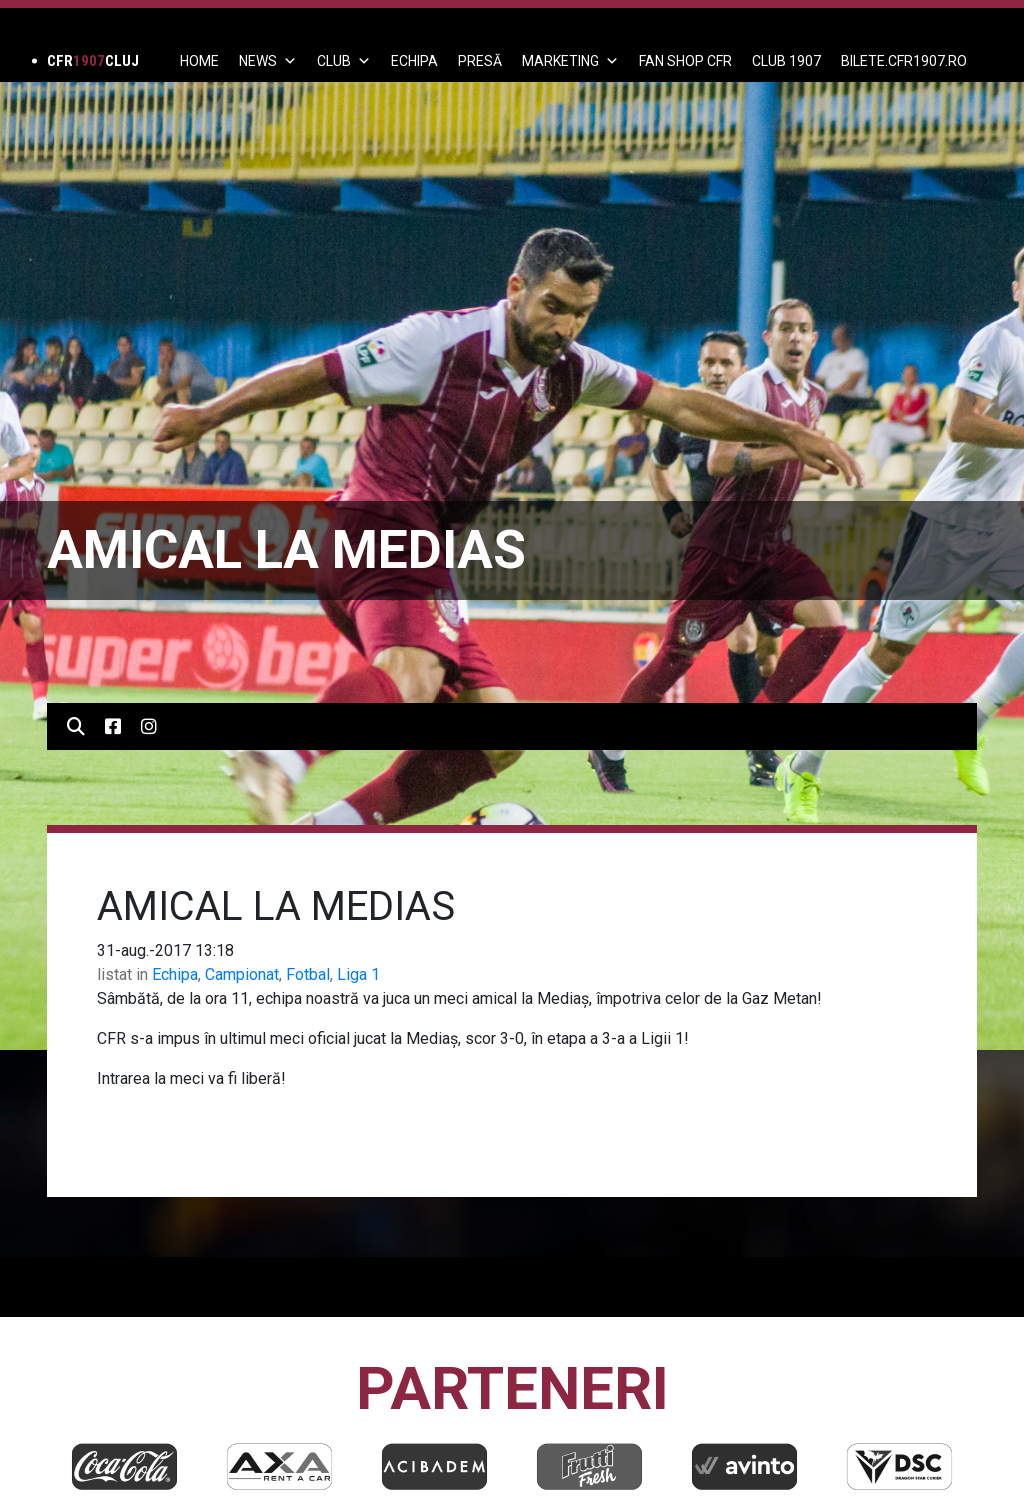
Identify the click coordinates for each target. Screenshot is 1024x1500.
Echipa (175, 974)
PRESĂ (480, 61)
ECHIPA (414, 61)
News (268, 61)
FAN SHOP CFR (685, 61)
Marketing (570, 61)
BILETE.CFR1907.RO (904, 61)
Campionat (242, 974)
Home (199, 61)
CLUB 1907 (786, 61)
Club (344, 61)
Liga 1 (358, 974)
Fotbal (308, 974)
